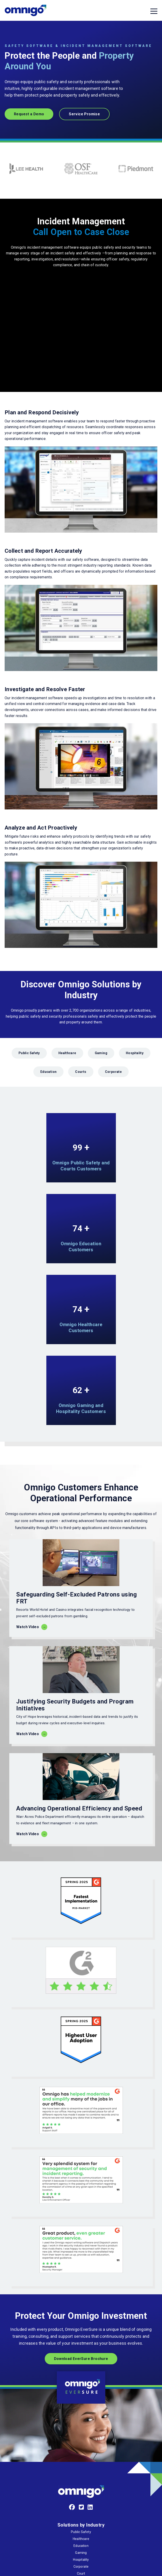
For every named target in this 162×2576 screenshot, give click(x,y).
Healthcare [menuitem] (81, 2539)
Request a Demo (29, 114)
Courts (80, 1072)
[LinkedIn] (90, 2507)
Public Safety (29, 1053)
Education (48, 1072)
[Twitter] (81, 2507)
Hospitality (134, 1053)
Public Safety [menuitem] (81, 2532)
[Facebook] (72, 2507)
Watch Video (27, 1627)
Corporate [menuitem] (81, 2566)
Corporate (113, 1072)
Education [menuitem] (81, 2546)
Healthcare (67, 1053)
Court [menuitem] (81, 2573)
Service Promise (84, 114)
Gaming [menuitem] (81, 2553)
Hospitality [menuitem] (81, 2559)
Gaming (101, 1053)
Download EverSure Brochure (81, 2358)
